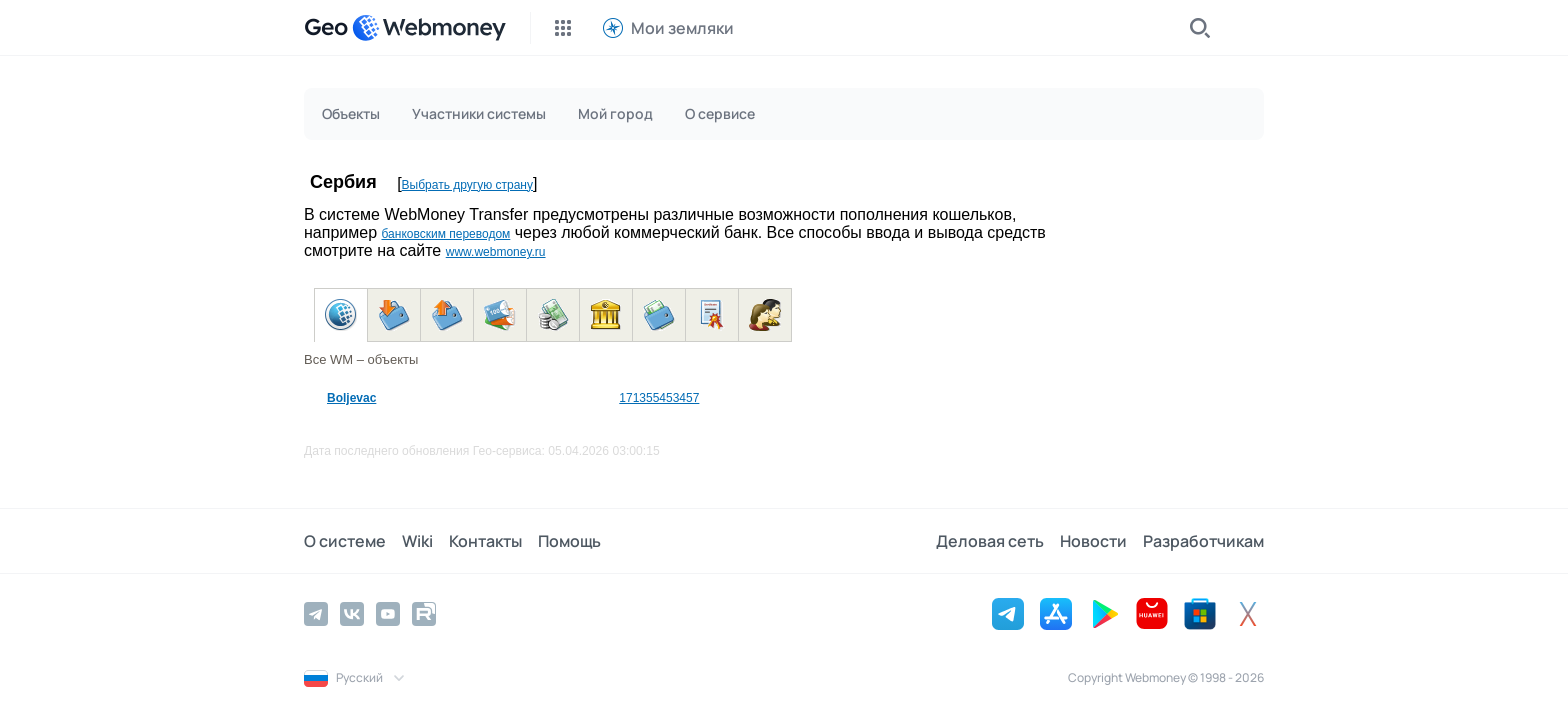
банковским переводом (445, 234)
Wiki (417, 541)
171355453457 (659, 398)
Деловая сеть (990, 541)
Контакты (485, 541)
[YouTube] (388, 614)
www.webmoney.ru (496, 252)
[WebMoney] (429, 28)
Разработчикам (1203, 541)
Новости (1093, 541)
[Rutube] (424, 614)
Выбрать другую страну (467, 185)
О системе (345, 541)
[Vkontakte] (352, 614)
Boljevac (351, 398)
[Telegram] (316, 614)
